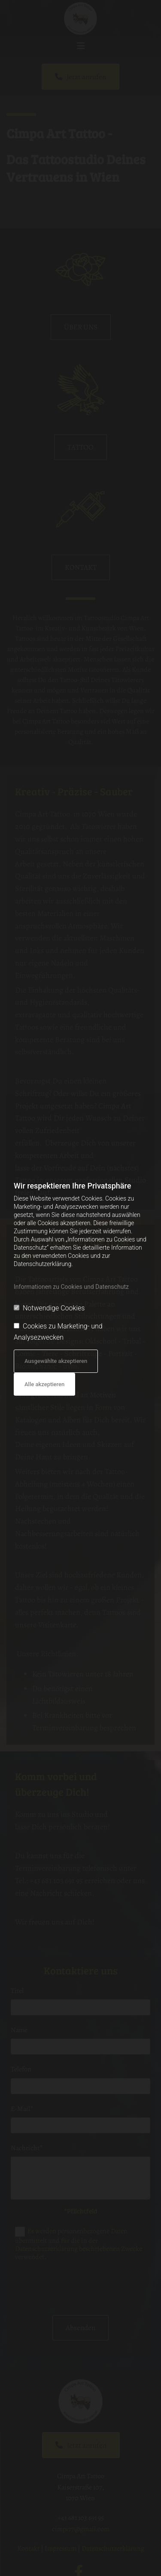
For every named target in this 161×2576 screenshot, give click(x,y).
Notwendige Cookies (49, 1308)
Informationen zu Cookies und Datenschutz (71, 1286)
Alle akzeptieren (44, 1384)
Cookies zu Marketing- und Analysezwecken (58, 1331)
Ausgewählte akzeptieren (55, 1361)
